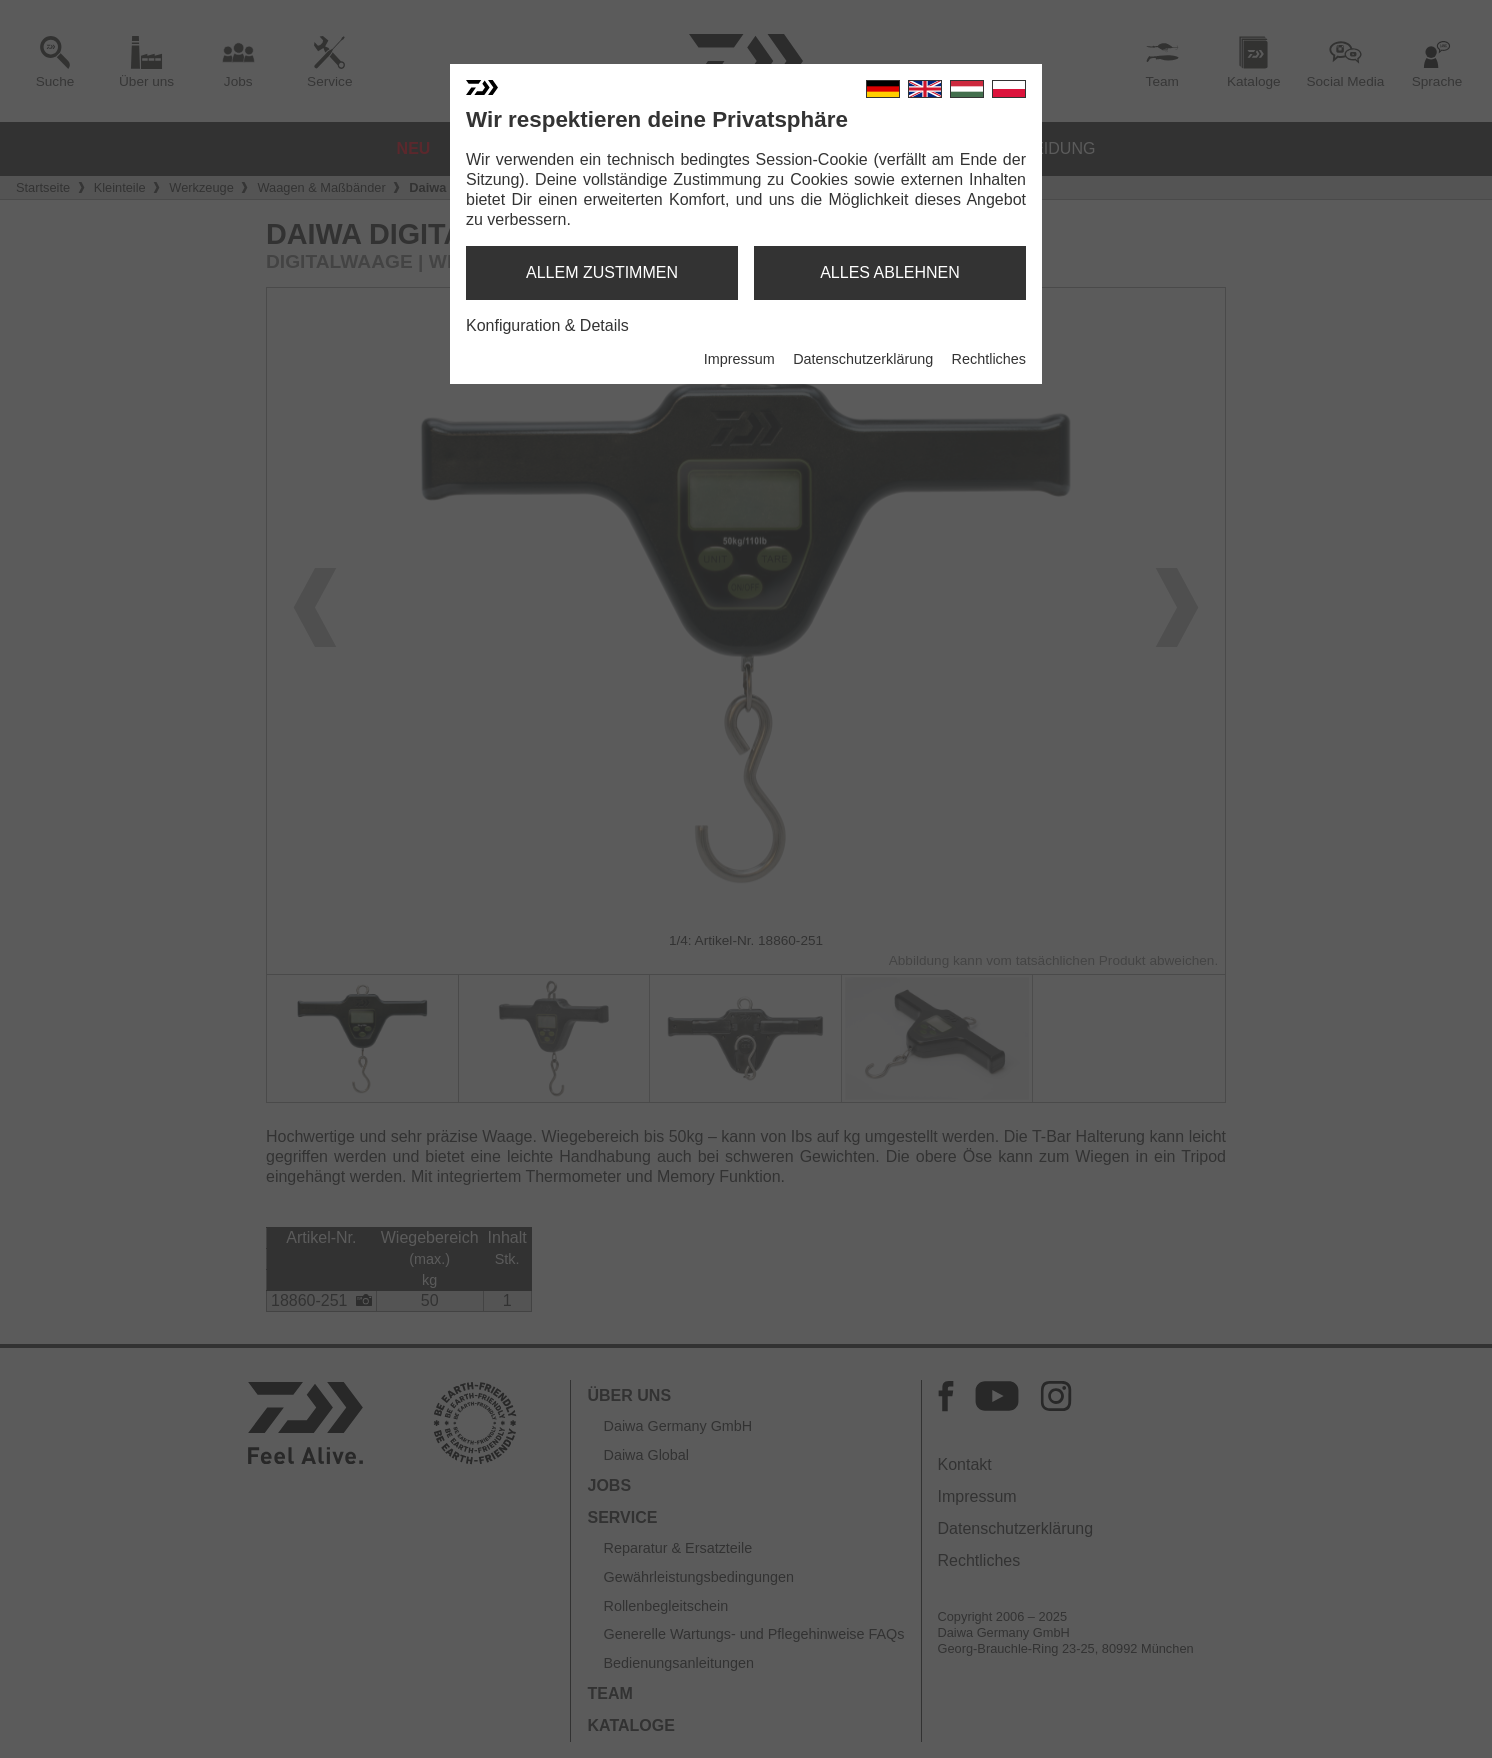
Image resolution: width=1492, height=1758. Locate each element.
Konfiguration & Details (547, 325)
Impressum (739, 359)
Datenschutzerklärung (863, 359)
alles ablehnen (890, 272)
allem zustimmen (602, 272)
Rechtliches (989, 359)
